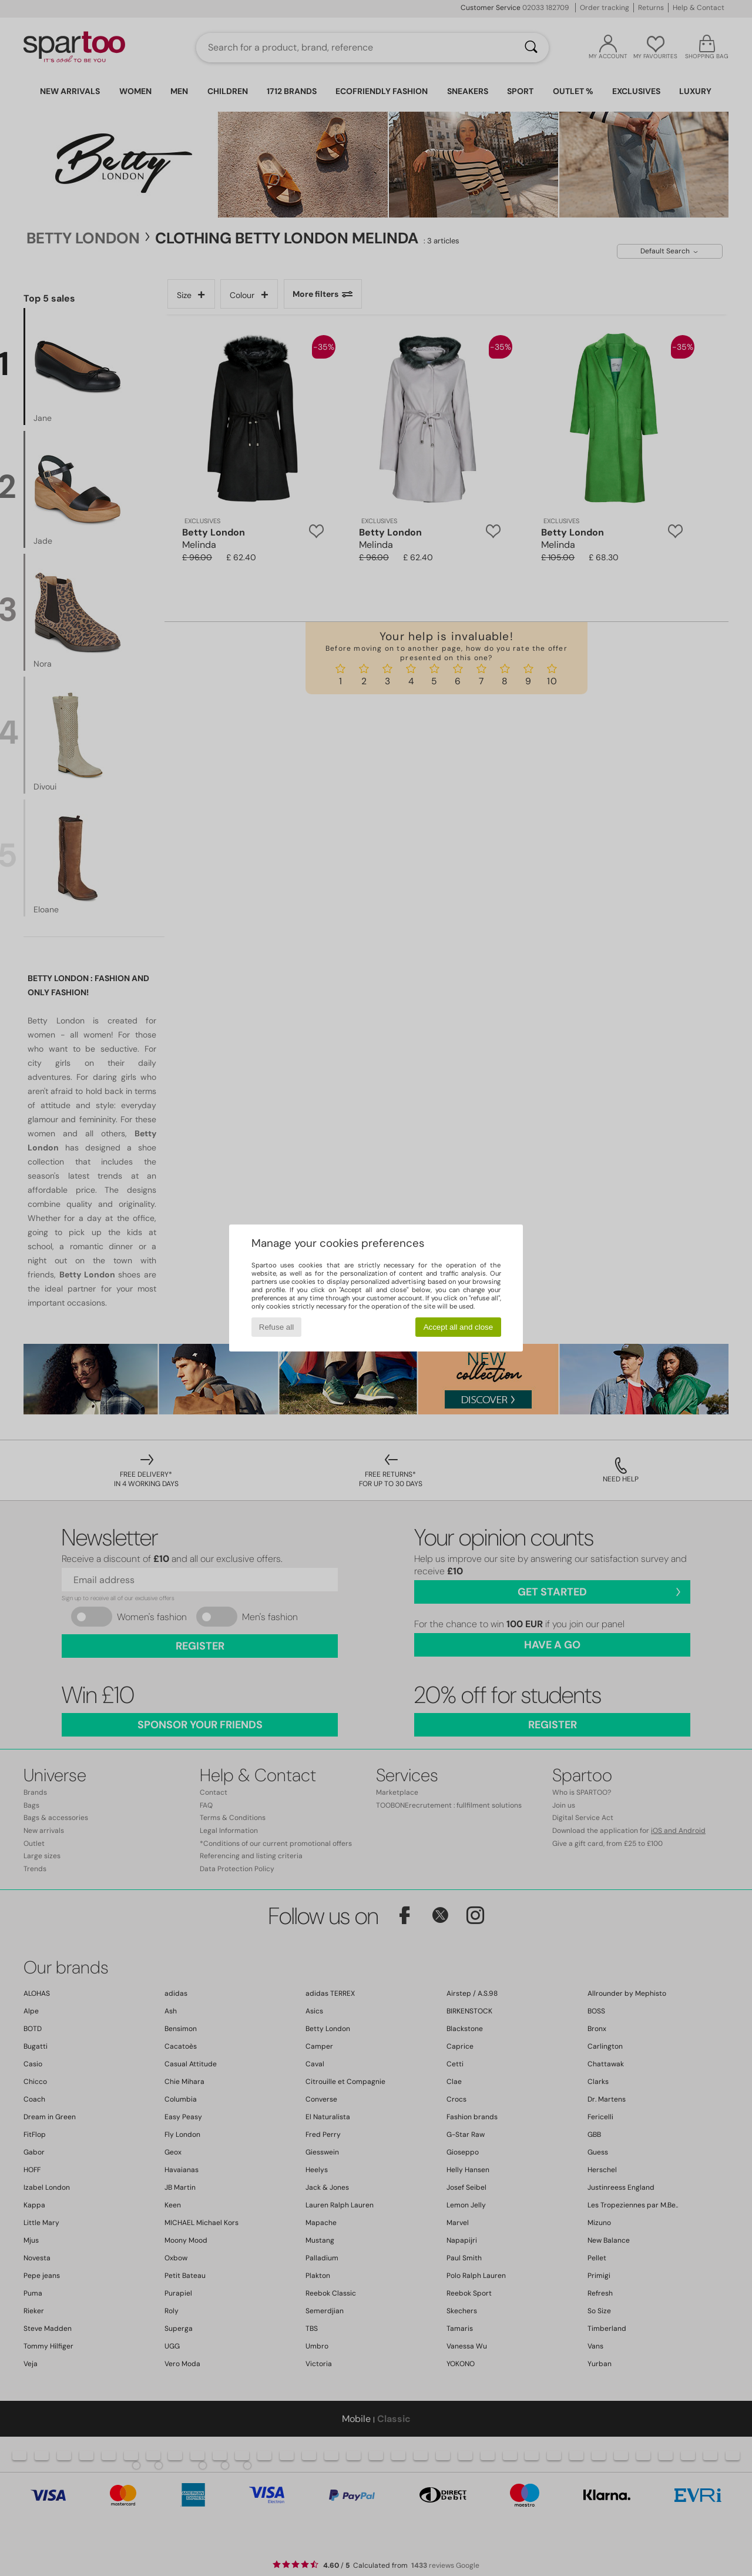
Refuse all (276, 1327)
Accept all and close (459, 1327)
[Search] (531, 47)
